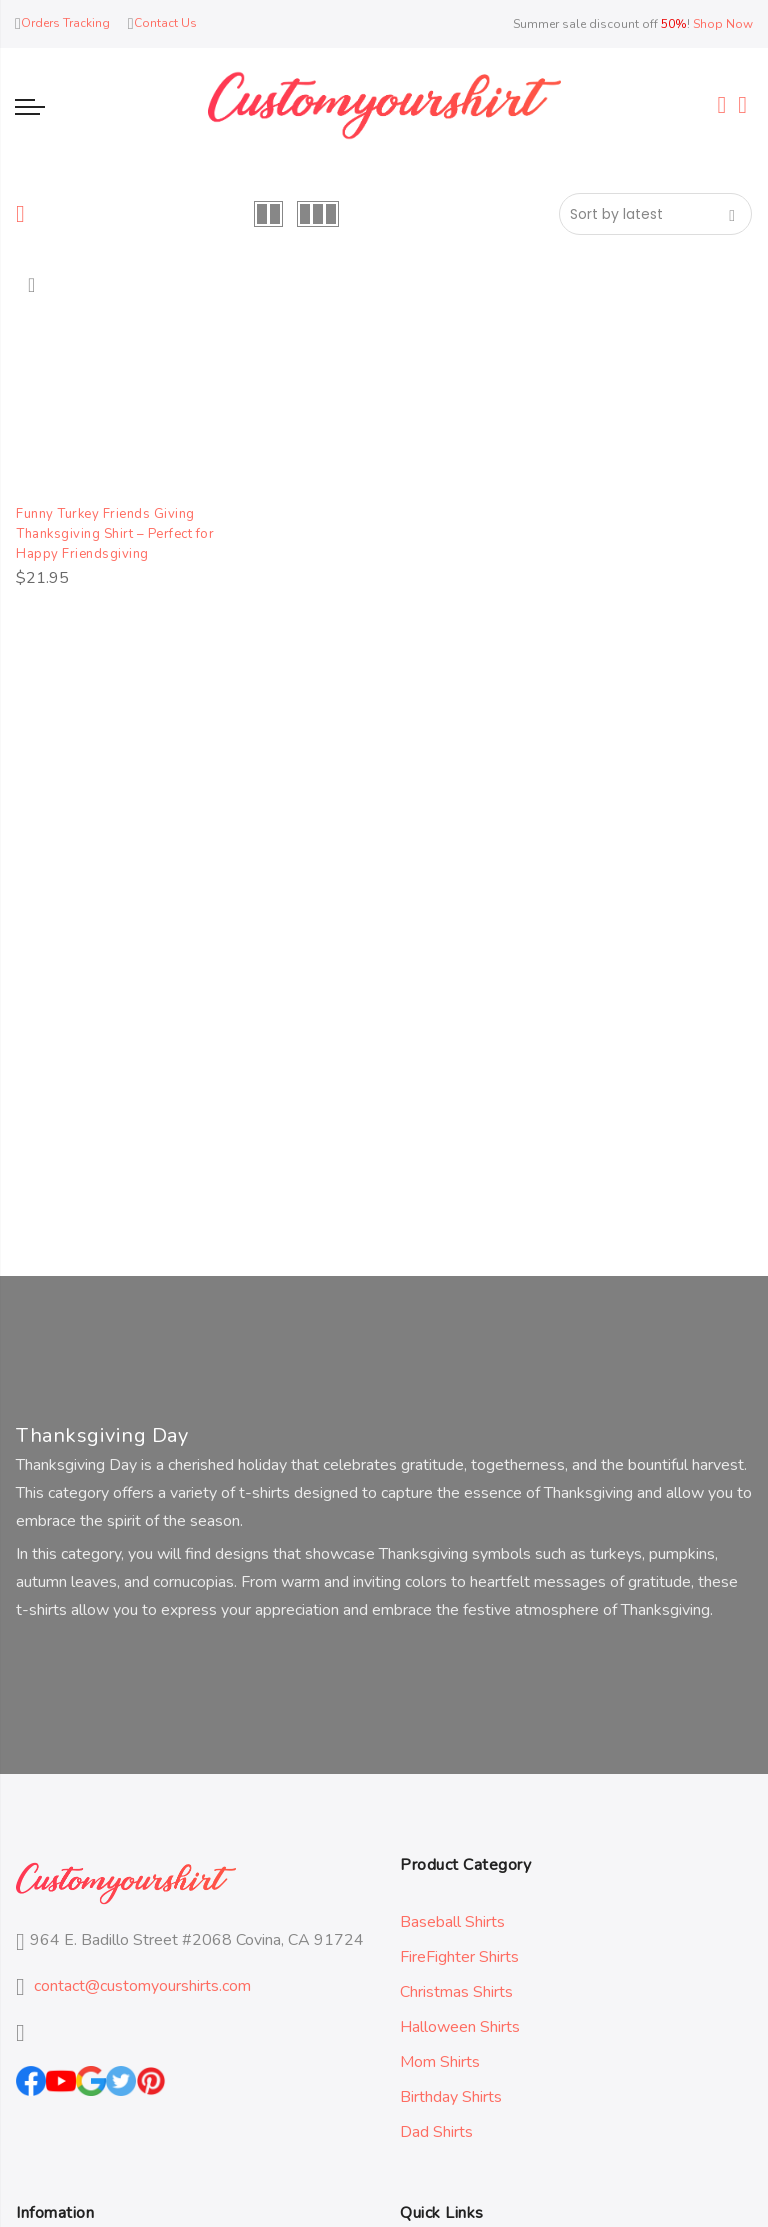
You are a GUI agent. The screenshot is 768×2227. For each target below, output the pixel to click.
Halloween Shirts (460, 2027)
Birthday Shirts (451, 2097)
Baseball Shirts (452, 1922)
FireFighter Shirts (459, 1957)
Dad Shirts (436, 2132)
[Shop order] (655, 214)
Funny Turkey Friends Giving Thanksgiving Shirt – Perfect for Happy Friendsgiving (124, 533)
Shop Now (723, 24)
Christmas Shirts (456, 1992)
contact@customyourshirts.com (142, 1986)
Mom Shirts (440, 2062)
